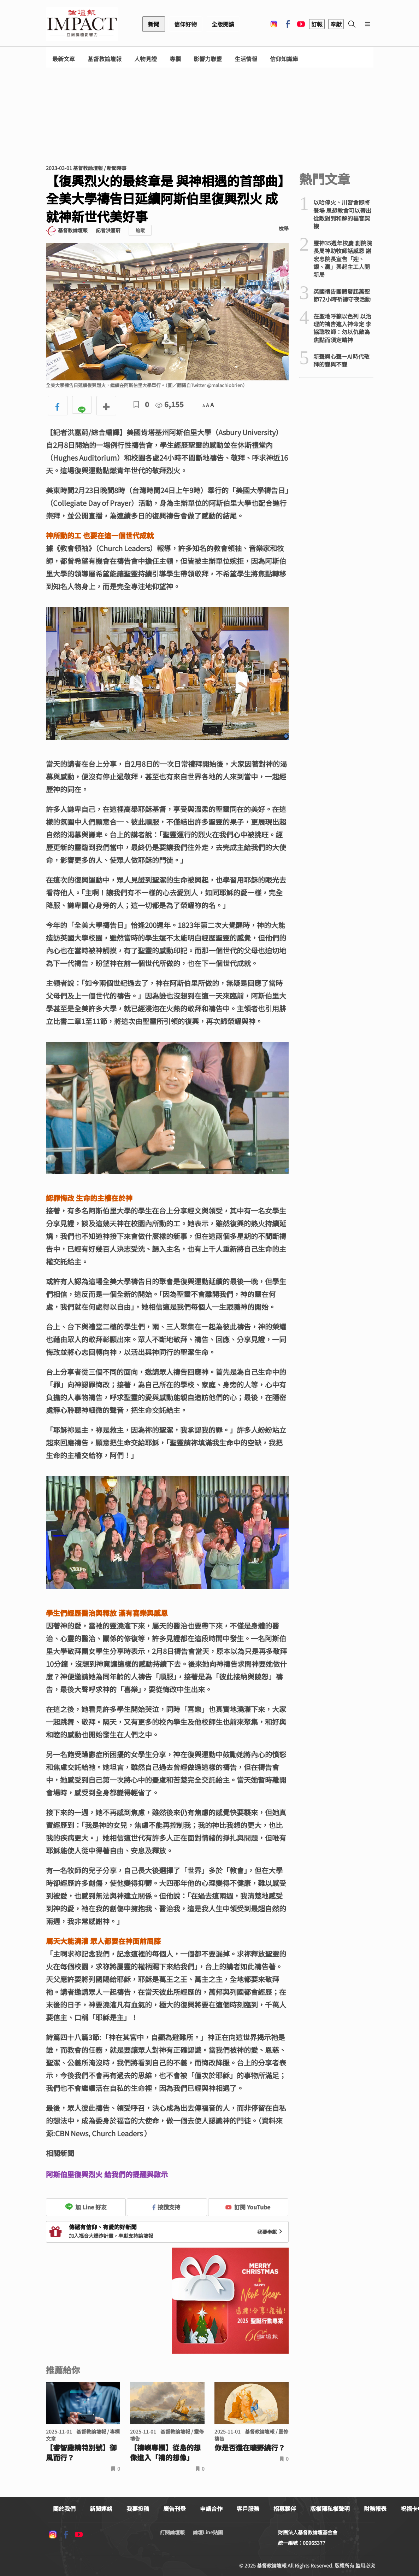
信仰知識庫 (284, 59)
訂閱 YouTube (247, 2207)
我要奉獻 (270, 2231)
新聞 (153, 24)
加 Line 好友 (86, 2207)
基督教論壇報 (105, 59)
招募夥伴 (284, 2508)
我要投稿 (137, 2508)
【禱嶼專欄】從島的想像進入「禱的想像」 (165, 2453)
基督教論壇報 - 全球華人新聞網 (82, 24)
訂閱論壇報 (172, 2532)
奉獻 (336, 24)
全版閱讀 (223, 24)
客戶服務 (248, 2508)
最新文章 (63, 59)
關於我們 (64, 2508)
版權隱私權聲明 (330, 2508)
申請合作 (211, 2508)
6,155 (169, 404)
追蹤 (140, 230)
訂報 (317, 24)
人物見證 (145, 59)
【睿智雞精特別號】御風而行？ (81, 2453)
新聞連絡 (101, 2508)
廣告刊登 (174, 2508)
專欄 (175, 59)
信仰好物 (185, 24)
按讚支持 (166, 2207)
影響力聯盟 (208, 59)
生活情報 (246, 59)
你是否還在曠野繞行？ (249, 2448)
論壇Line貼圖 (208, 2532)
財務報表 (375, 2508)
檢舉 (284, 228)
